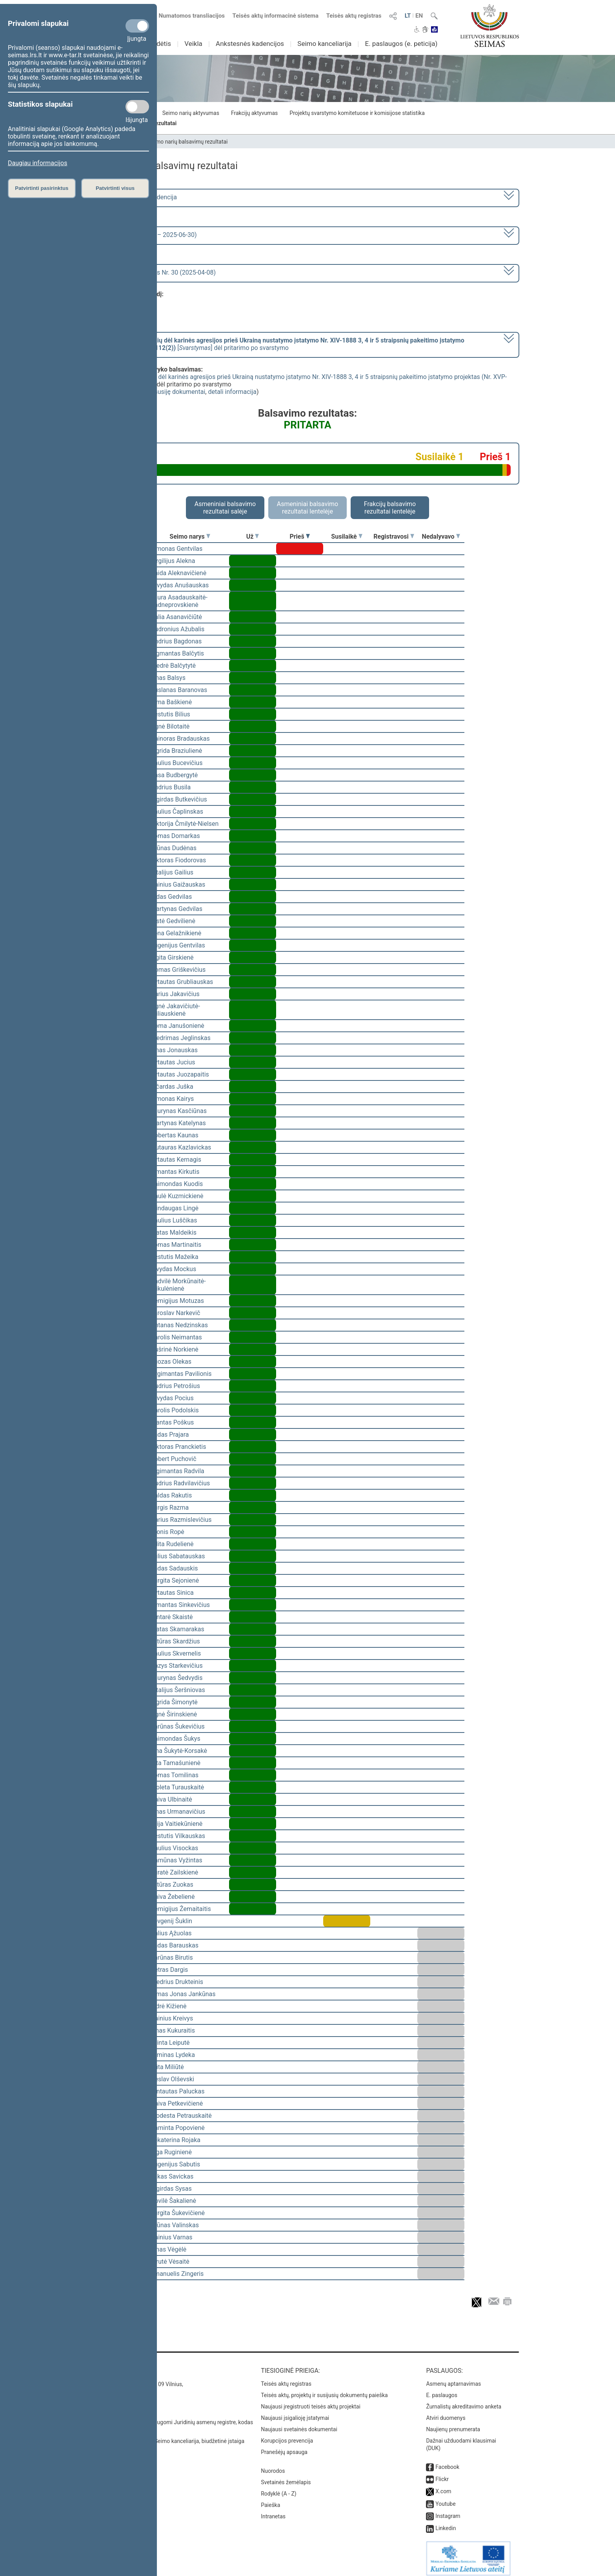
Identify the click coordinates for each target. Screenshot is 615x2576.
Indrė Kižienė (169, 2006)
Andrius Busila (171, 787)
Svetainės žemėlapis (286, 2477)
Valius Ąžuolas (171, 1933)
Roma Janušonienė (177, 1025)
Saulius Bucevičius (176, 763)
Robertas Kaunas (174, 1135)
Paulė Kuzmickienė (177, 1196)
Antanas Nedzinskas (179, 1325)
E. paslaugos (441, 2390)
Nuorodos (273, 2465)
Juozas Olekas (171, 1361)
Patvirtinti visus (115, 188)
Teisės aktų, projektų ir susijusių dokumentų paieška (324, 2390)
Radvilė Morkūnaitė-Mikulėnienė (178, 1284)
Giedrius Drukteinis (177, 1982)
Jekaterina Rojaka (175, 2140)
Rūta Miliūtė (167, 2067)
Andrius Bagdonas (176, 641)
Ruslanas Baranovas (179, 690)
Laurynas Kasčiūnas (179, 1111)
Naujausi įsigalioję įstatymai (295, 2412)
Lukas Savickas (172, 2176)
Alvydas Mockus (173, 1269)
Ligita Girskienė (172, 957)
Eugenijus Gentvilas (178, 945)
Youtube (445, 2498)
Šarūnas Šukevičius (178, 1726)
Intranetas (273, 2511)
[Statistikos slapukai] (137, 106)
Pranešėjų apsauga (284, 2446)
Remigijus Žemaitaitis (181, 1909)
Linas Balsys (168, 677)
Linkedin (445, 2523)
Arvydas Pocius (172, 1398)
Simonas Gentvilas (176, 548)
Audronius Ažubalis (177, 629)
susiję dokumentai (180, 391)
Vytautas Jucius (173, 1062)
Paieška (270, 2499)
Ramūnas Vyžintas (176, 1860)
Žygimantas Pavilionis (181, 1373)
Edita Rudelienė (172, 1544)
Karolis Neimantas (176, 1337)
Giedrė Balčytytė (173, 665)
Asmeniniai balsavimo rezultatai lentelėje (307, 507)
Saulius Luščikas (174, 1220)
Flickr (442, 2473)
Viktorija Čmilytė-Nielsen (184, 823)
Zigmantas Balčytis (177, 653)
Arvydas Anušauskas (180, 585)
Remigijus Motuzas (177, 1300)
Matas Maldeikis (174, 1232)
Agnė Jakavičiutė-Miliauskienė (175, 1009)
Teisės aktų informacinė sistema (276, 15)
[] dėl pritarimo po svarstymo (282, 344)
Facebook (447, 2461)
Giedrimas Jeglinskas (181, 1038)
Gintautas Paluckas (177, 2091)
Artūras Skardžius (175, 1641)
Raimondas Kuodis (177, 1184)
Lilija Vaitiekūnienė (176, 1823)
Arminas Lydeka (173, 2055)
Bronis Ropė (167, 1532)
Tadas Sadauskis (174, 1568)
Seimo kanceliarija (324, 43)
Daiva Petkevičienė (177, 2103)
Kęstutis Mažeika (174, 1257)
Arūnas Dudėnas (174, 848)
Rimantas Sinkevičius (180, 1605)
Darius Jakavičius (175, 994)
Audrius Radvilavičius (180, 1483)
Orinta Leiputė (170, 2042)
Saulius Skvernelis (176, 1653)
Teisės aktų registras (354, 15)
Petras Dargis (169, 1969)
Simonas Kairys (172, 1098)
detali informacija (232, 391)
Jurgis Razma (170, 1507)
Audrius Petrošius (175, 1386)
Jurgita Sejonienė (175, 1580)
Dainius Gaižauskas (178, 884)
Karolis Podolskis (175, 1410)
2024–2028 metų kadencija (138, 197)
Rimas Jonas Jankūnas (183, 1994)
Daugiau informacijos (37, 163)
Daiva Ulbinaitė (171, 1799)
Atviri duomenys (445, 2412)
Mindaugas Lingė (174, 1208)
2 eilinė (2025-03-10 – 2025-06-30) (148, 235)
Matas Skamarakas (177, 1629)
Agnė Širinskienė (174, 1714)
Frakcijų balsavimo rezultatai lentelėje (390, 507)
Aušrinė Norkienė (174, 1349)
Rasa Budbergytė (174, 775)
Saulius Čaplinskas (177, 811)
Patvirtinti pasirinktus (41, 188)
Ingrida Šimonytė (174, 1702)
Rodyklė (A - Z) (279, 2488)
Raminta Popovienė (178, 2127)
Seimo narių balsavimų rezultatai (188, 141)
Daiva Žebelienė (173, 1896)
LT (408, 15)
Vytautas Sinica (172, 1592)
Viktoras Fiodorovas (178, 860)
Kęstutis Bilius (170, 714)
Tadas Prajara (170, 1434)
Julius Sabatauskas (178, 1556)
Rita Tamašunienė (175, 1763)
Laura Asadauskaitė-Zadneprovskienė (179, 601)
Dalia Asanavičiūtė (176, 617)
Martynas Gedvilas (176, 909)
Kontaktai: (113, 2365)
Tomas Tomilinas (174, 1775)
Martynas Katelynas (178, 1123)
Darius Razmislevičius (181, 1519)
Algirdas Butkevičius (179, 799)
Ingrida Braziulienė (176, 750)
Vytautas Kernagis (176, 1159)
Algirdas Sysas (171, 2188)
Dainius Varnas (172, 2237)
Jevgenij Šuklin (171, 1921)
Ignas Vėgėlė (168, 2249)
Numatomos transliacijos (187, 15)
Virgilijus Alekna (173, 561)
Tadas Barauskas (174, 1945)
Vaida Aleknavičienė (178, 573)
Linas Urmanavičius (178, 1811)
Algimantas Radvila (177, 1471)
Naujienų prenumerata (453, 2424)
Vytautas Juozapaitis (180, 1074)
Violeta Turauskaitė (177, 1787)
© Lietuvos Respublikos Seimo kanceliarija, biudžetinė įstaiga (170, 2435)
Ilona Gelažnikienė (176, 933)
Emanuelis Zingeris (177, 2273)
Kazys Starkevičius (177, 1665)
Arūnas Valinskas (175, 2225)
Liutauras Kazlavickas (181, 1147)
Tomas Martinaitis (176, 1244)
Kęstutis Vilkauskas (178, 1836)
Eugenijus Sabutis (175, 2164)
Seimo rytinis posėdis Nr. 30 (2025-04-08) (158, 272)
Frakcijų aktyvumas (254, 113)
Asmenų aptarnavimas (453, 2378)
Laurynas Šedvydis (176, 1678)
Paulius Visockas (174, 1848)
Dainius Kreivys (172, 2018)
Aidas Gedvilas (171, 896)
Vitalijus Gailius (172, 872)
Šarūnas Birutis (172, 1957)
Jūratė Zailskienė (174, 1872)
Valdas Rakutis (171, 1495)
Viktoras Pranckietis (178, 1446)
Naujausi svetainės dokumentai (299, 2424)
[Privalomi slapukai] (137, 26)
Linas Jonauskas (174, 1050)
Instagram (447, 2510)
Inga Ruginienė (171, 2152)
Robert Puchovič (174, 1459)
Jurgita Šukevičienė (178, 2213)
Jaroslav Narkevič (175, 1313)
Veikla (193, 43)
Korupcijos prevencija (287, 2435)
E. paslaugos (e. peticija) (401, 43)
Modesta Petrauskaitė (181, 2115)
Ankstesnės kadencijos (250, 43)
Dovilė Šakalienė (173, 2200)
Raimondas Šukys (175, 1738)
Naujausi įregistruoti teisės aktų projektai (310, 2401)
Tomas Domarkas (175, 836)
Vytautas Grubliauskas (182, 982)
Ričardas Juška (172, 1086)
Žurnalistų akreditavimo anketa (463, 2401)
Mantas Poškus (172, 1422)
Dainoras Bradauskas (180, 738)
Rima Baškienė (171, 702)
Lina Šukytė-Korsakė (179, 1750)
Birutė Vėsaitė (170, 2261)
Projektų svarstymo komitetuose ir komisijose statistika (356, 113)
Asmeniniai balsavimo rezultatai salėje (225, 507)
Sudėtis (160, 43)
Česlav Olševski (172, 2079)
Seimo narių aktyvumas (190, 113)
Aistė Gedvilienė (173, 921)
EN (419, 15)
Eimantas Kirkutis (175, 1171)
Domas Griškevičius (178, 969)
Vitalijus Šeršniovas (178, 1690)
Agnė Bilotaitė (170, 726)
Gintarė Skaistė (172, 1617)
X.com (443, 2486)
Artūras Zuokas (172, 1884)
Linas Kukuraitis (173, 2030)
